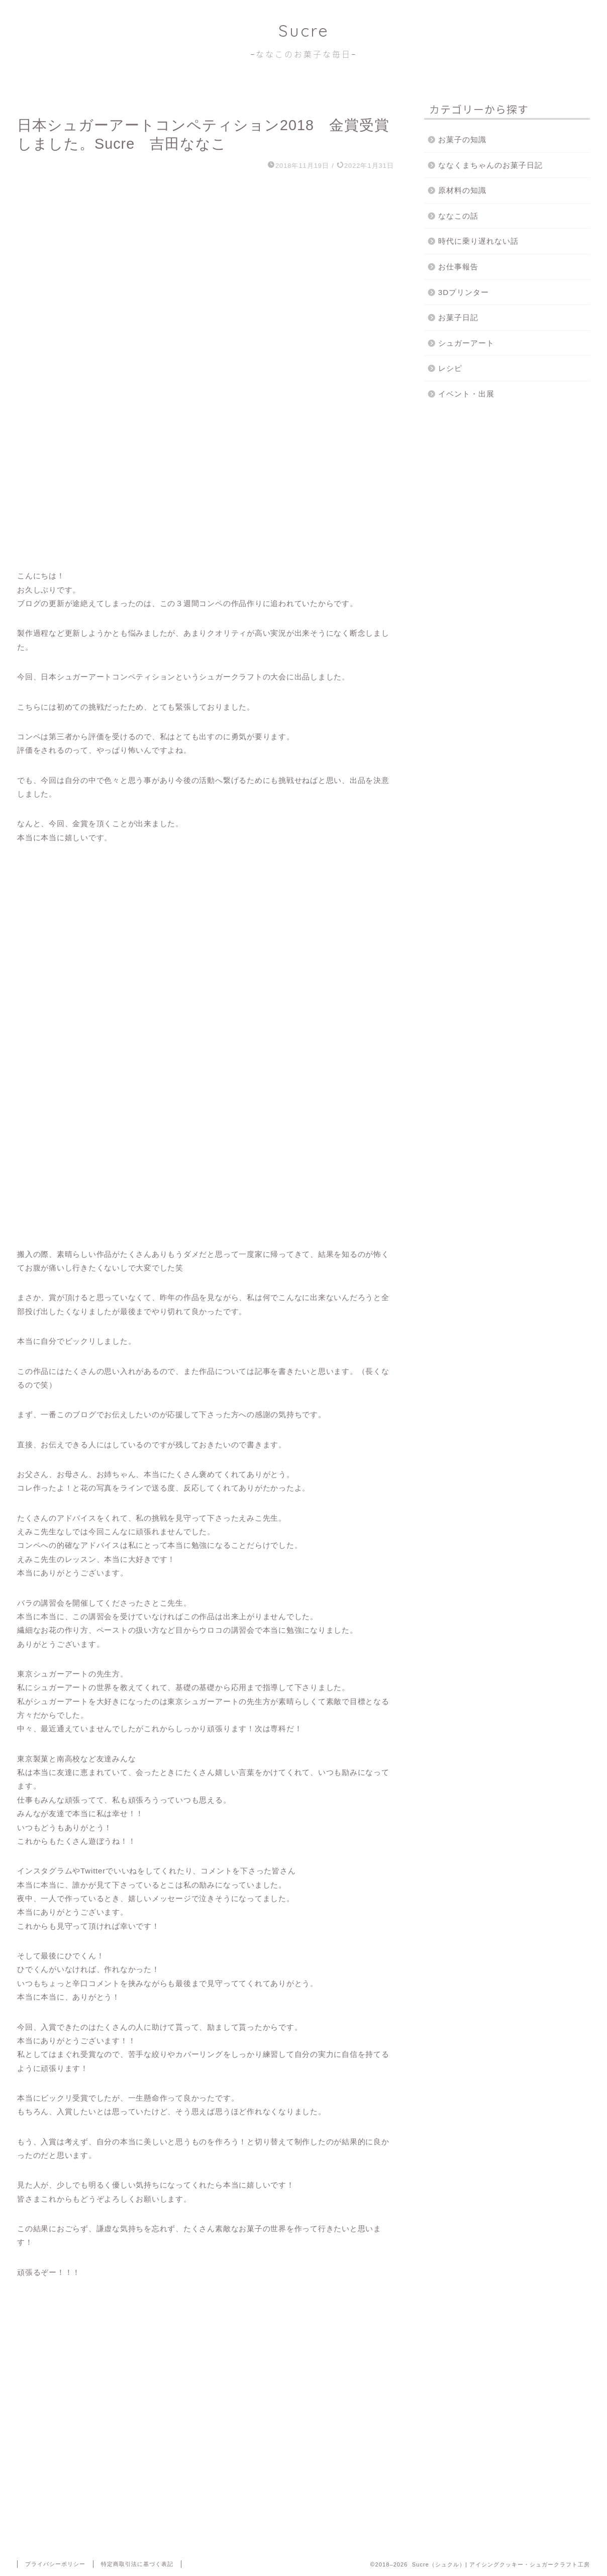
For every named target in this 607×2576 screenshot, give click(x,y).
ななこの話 (458, 216)
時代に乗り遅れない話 (478, 241)
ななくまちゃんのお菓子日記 (490, 165)
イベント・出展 (466, 393)
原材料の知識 (462, 190)
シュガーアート (466, 343)
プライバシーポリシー (55, 2564)
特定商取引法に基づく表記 (137, 2564)
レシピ (450, 368)
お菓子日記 (458, 317)
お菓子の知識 (462, 139)
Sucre (303, 39)
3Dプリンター (463, 292)
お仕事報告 (458, 266)
